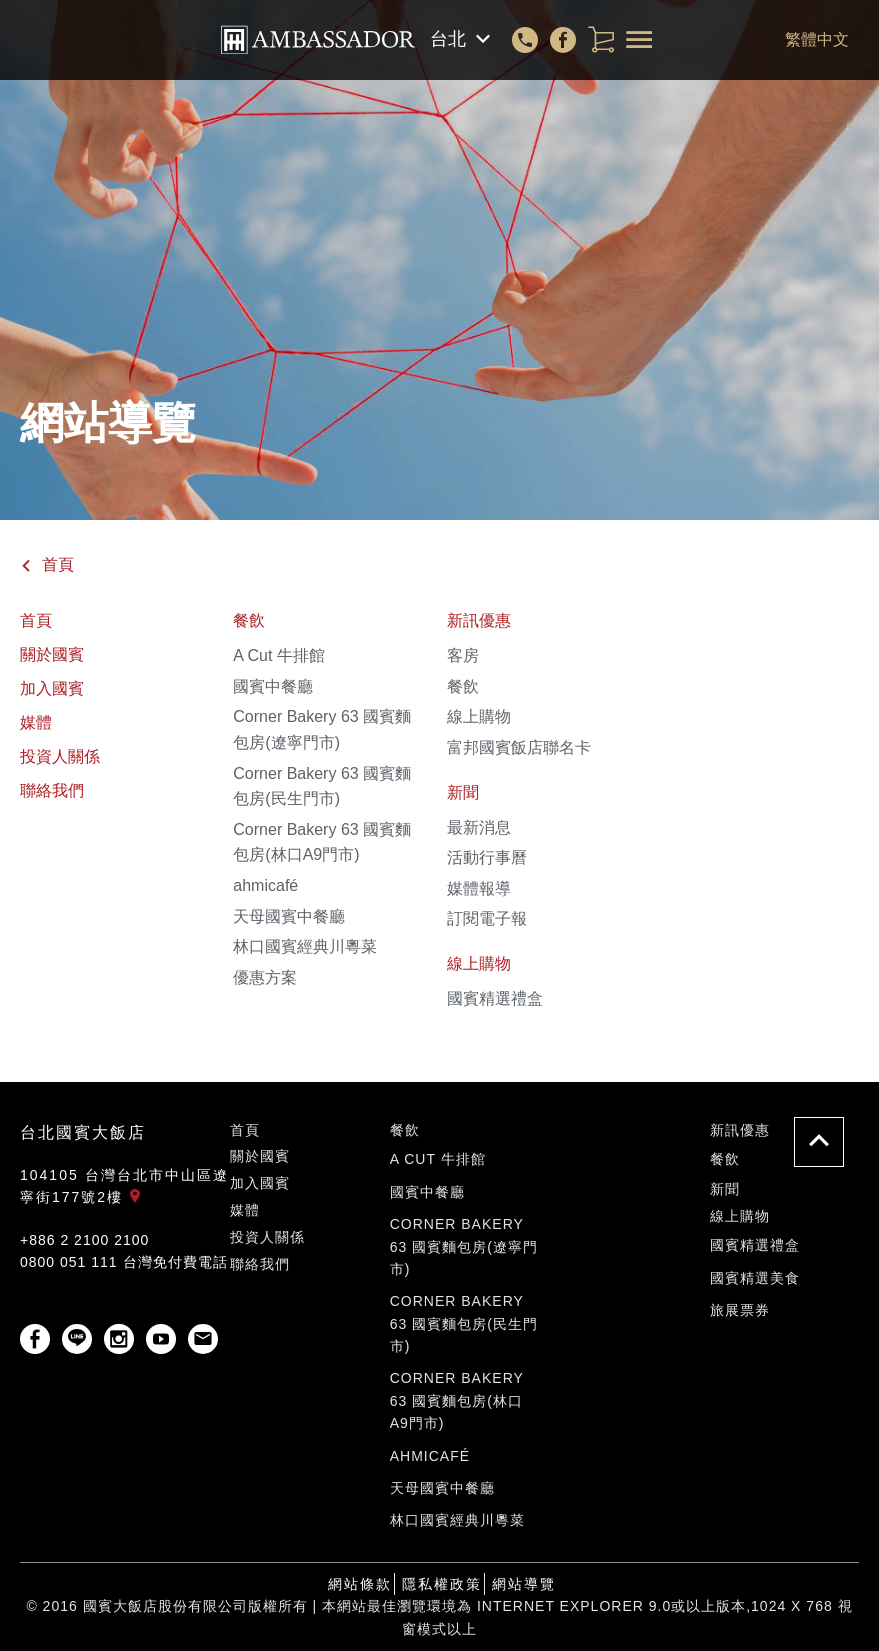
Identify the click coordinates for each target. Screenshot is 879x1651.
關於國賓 (52, 654)
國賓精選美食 (755, 1278)
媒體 (36, 722)
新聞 (463, 792)
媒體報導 (479, 888)
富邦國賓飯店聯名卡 (519, 747)
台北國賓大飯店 (83, 1132)
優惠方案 (265, 977)
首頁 (47, 564)
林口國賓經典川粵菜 (305, 946)
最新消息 (479, 827)
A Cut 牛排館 (279, 655)
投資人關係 (60, 756)
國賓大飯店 (318, 40)
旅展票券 (740, 1310)
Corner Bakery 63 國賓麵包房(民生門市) (464, 1323)
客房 (463, 655)
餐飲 (249, 620)
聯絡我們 (52, 790)
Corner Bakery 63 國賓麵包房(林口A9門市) (457, 1400)
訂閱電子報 (487, 918)
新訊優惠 (479, 620)
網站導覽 (524, 1584)
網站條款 (360, 1584)
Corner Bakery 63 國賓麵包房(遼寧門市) (464, 1246)
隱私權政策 (442, 1584)
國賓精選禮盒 (495, 998)
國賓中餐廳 (273, 686)
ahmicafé (265, 885)
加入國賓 (52, 688)
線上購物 (479, 716)
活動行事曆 (487, 857)
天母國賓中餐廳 (289, 916)
